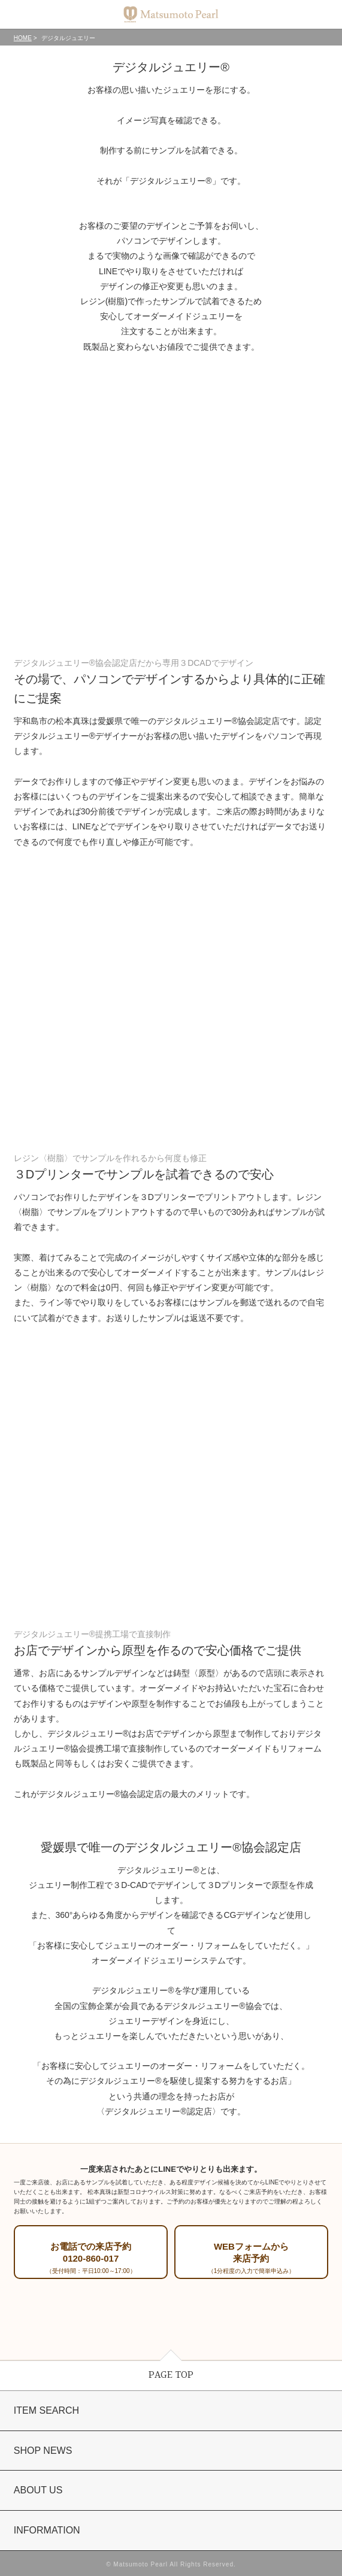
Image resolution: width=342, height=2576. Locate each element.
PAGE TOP (171, 2375)
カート (322, 15)
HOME (23, 38)
